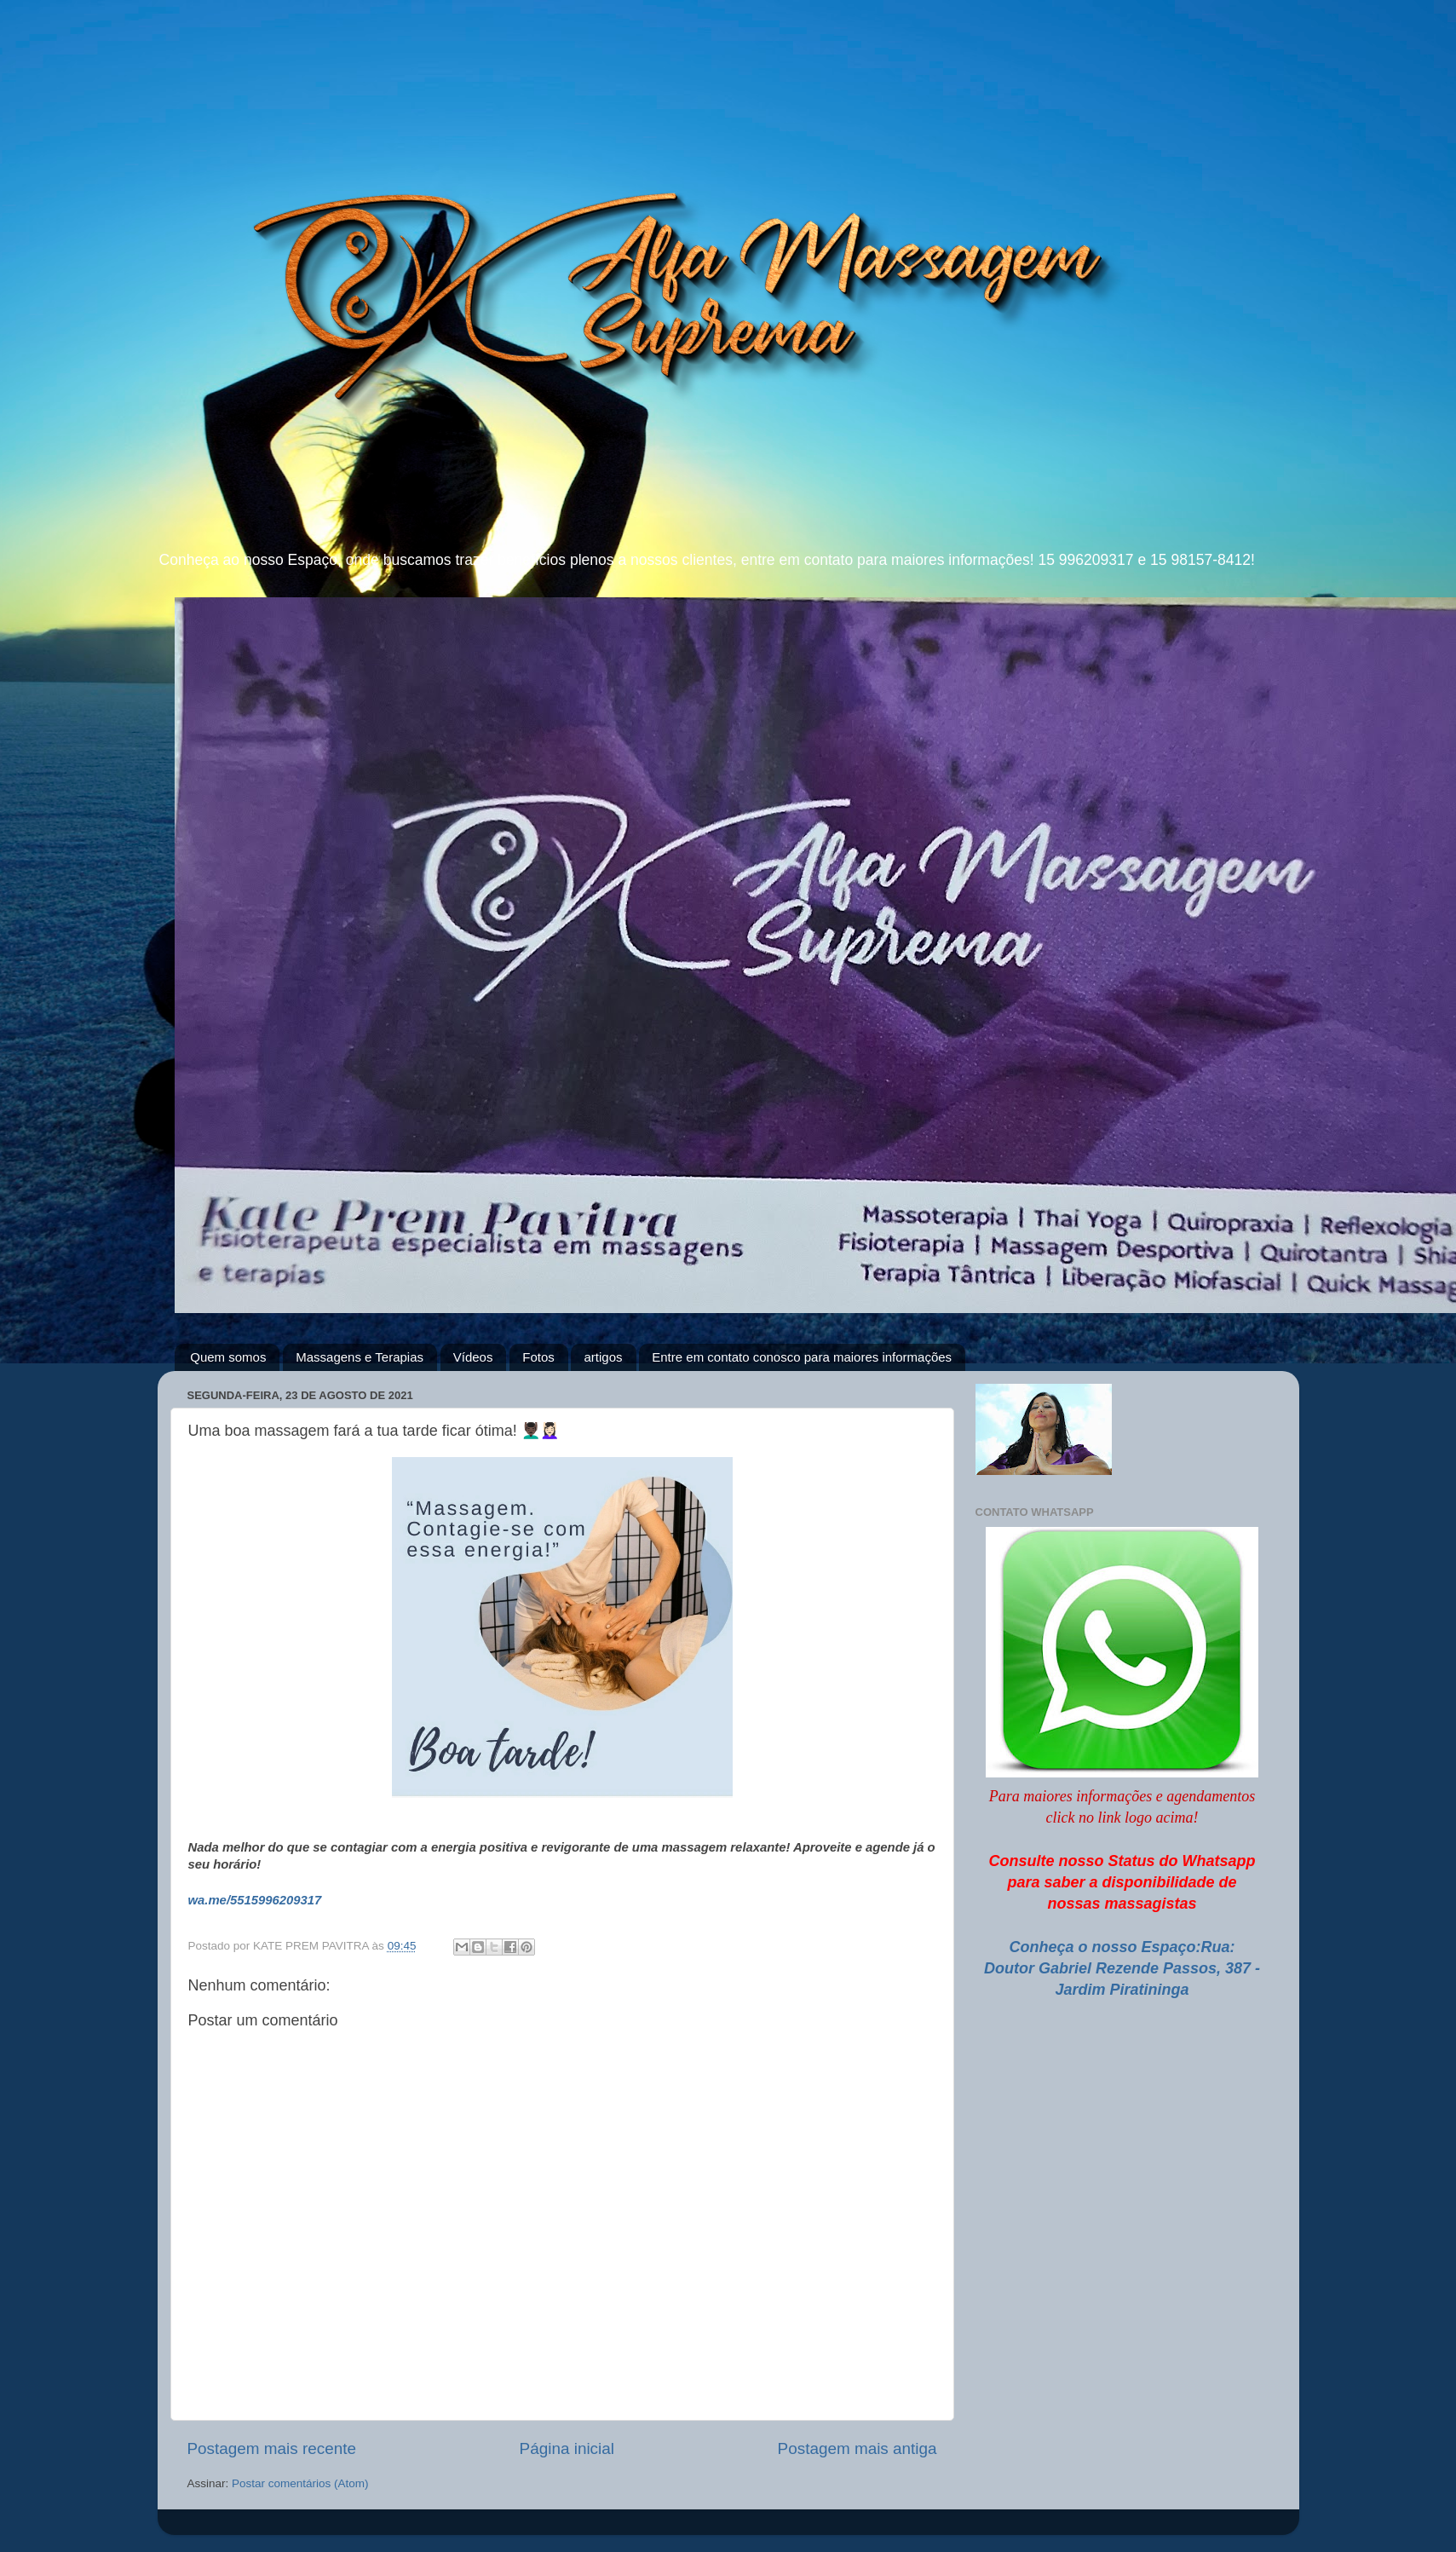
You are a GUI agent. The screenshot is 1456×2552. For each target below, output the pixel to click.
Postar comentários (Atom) (300, 2483)
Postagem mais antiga (857, 2448)
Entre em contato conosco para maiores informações (802, 1357)
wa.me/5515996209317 (255, 1900)
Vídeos (473, 1357)
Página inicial (567, 2448)
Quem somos (228, 1357)
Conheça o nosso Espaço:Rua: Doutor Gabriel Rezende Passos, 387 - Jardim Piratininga (1122, 1968)
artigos (603, 1357)
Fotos (538, 1357)
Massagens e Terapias (359, 1357)
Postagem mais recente (271, 2448)
